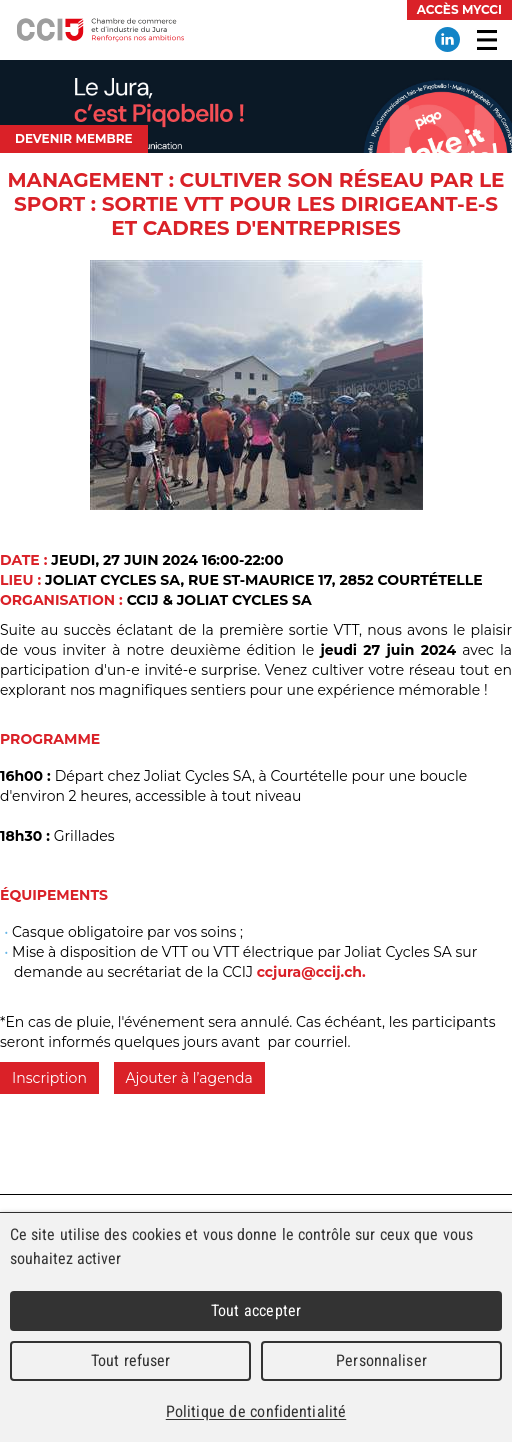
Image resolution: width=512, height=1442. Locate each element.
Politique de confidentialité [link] (256, 1411)
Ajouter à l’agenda (189, 1078)
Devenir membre (74, 138)
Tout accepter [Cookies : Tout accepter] (256, 1310)
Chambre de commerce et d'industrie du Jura (100, 30)
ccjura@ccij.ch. (311, 972)
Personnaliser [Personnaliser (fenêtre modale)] (381, 1360)
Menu (487, 40)
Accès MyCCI (459, 9)
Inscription (49, 1078)
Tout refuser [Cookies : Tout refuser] (131, 1360)
